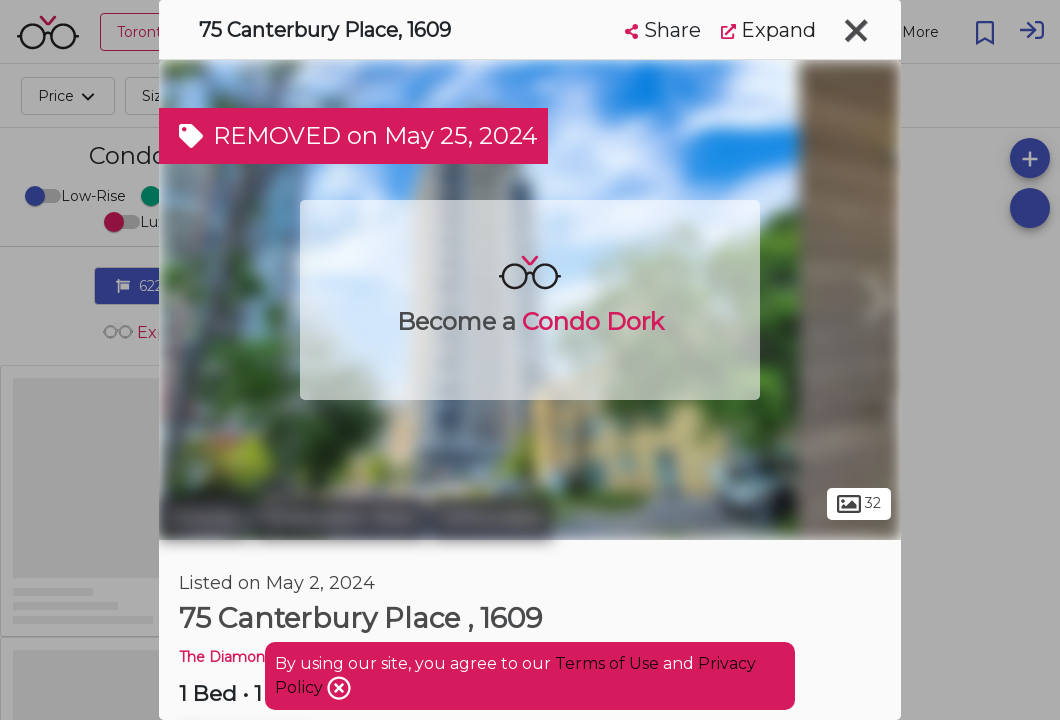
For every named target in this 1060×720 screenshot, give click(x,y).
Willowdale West (340, 518)
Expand (768, 30)
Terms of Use (607, 663)
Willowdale (491, 518)
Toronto (204, 518)
